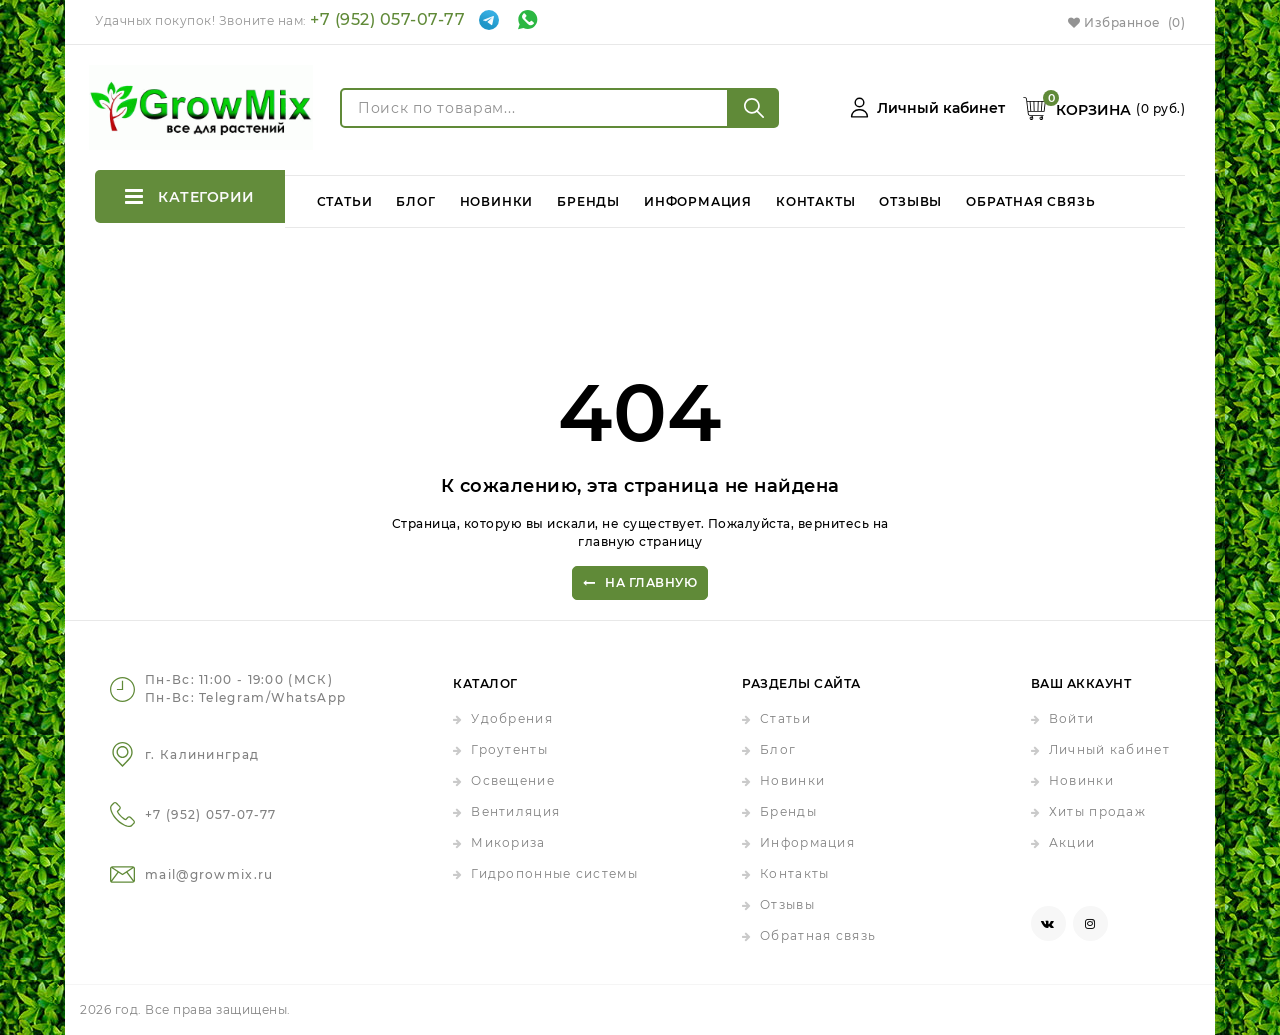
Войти (1072, 718)
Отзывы (911, 196)
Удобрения (512, 718)
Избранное (1126, 22)
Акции (1072, 842)
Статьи (345, 196)
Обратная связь (1031, 196)
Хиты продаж (1097, 811)
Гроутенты (509, 749)
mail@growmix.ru (209, 874)
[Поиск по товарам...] (534, 108)
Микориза (508, 842)
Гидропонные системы (554, 873)
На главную (640, 583)
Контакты (815, 196)
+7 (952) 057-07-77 (387, 19)
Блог (416, 196)
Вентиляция (515, 811)
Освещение (513, 780)
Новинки (497, 196)
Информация (698, 196)
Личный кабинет (1109, 749)
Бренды (589, 196)
